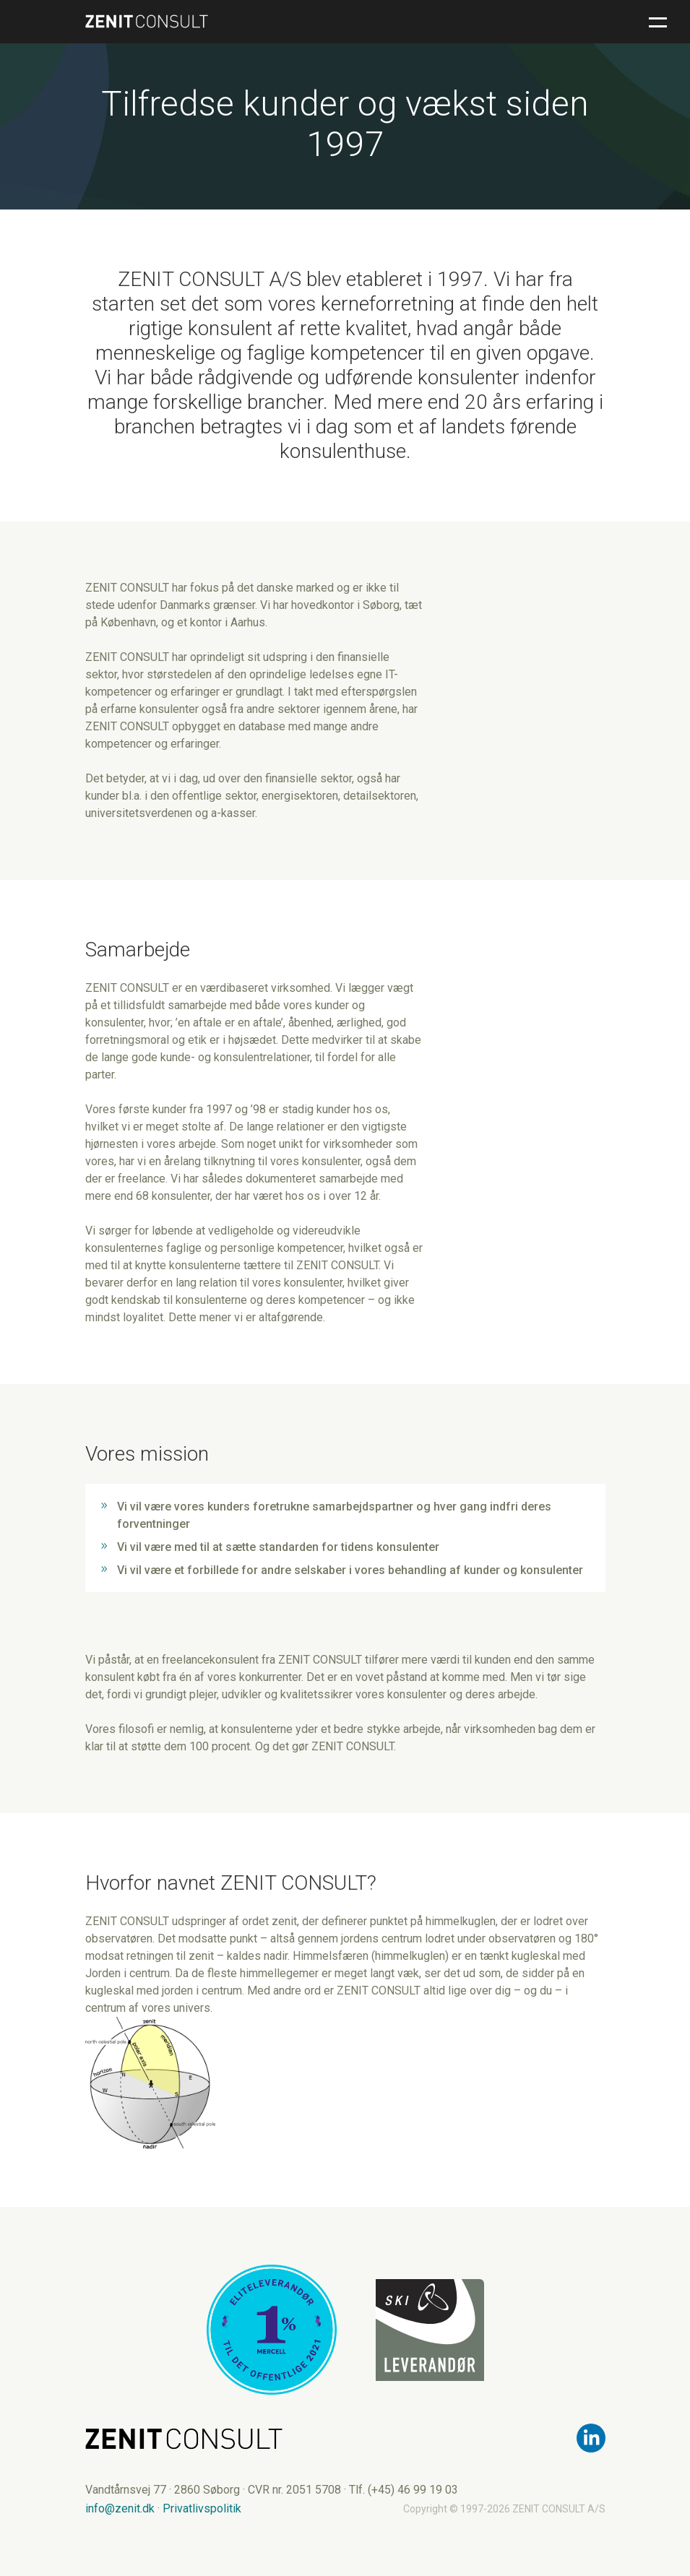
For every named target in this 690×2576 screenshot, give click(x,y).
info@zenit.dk (120, 2508)
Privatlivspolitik (202, 2508)
